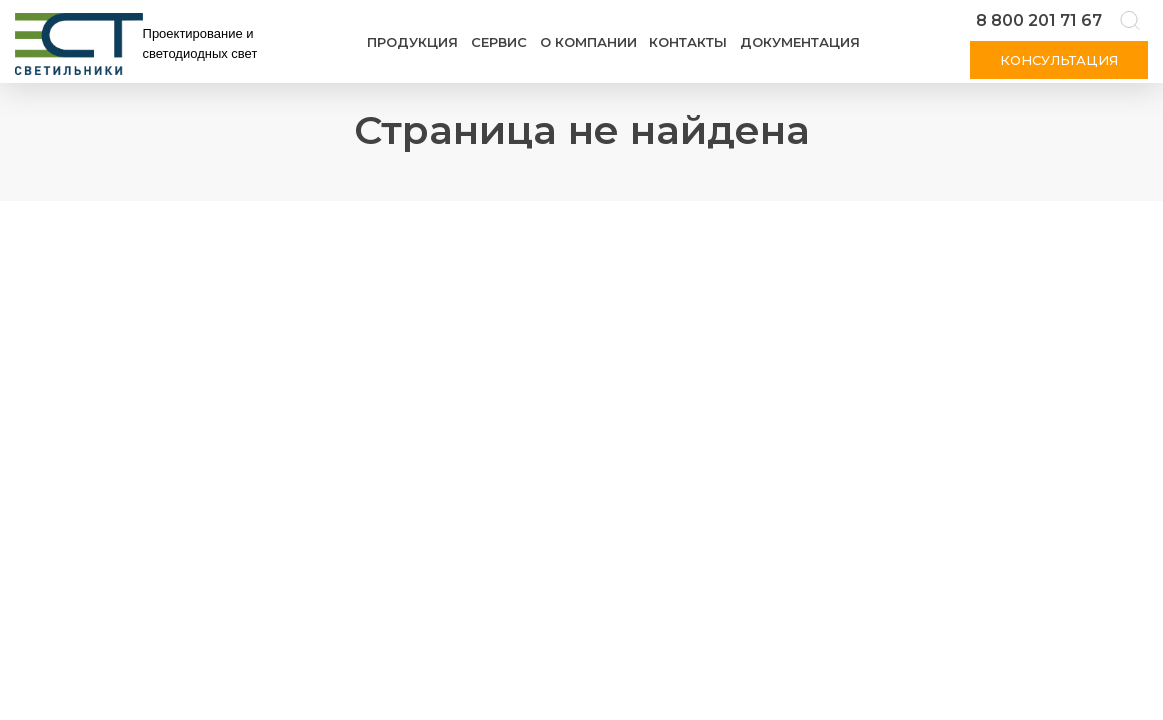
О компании (588, 42)
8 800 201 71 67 (1039, 20)
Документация (800, 42)
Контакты (688, 42)
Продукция (412, 42)
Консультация (1059, 60)
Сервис (499, 42)
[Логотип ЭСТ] (140, 44)
